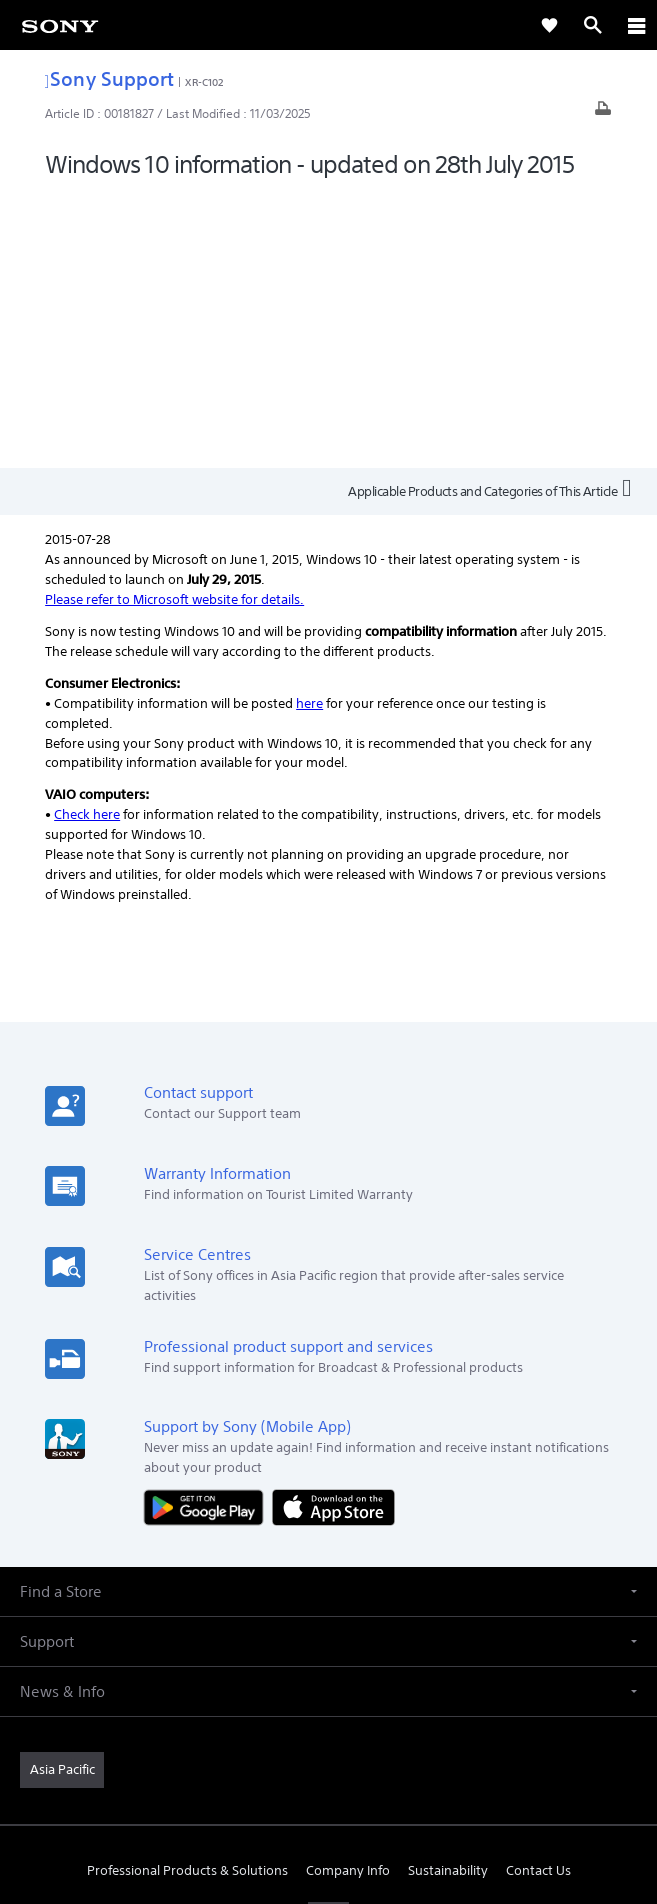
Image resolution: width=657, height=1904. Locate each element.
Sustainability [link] (448, 1597)
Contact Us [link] (538, 1597)
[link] (60, 25)
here (309, 429)
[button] (328, 1317)
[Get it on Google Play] (208, 1232)
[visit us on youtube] (328, 1645)
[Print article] (603, 113)
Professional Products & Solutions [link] (187, 1597)
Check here (87, 541)
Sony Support (109, 78)
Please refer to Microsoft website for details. (174, 325)
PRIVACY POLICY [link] (328, 1787)
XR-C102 (204, 82)
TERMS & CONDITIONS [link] (328, 1762)
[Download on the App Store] (333, 1232)
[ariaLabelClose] (636, 25)
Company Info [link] (348, 1597)
